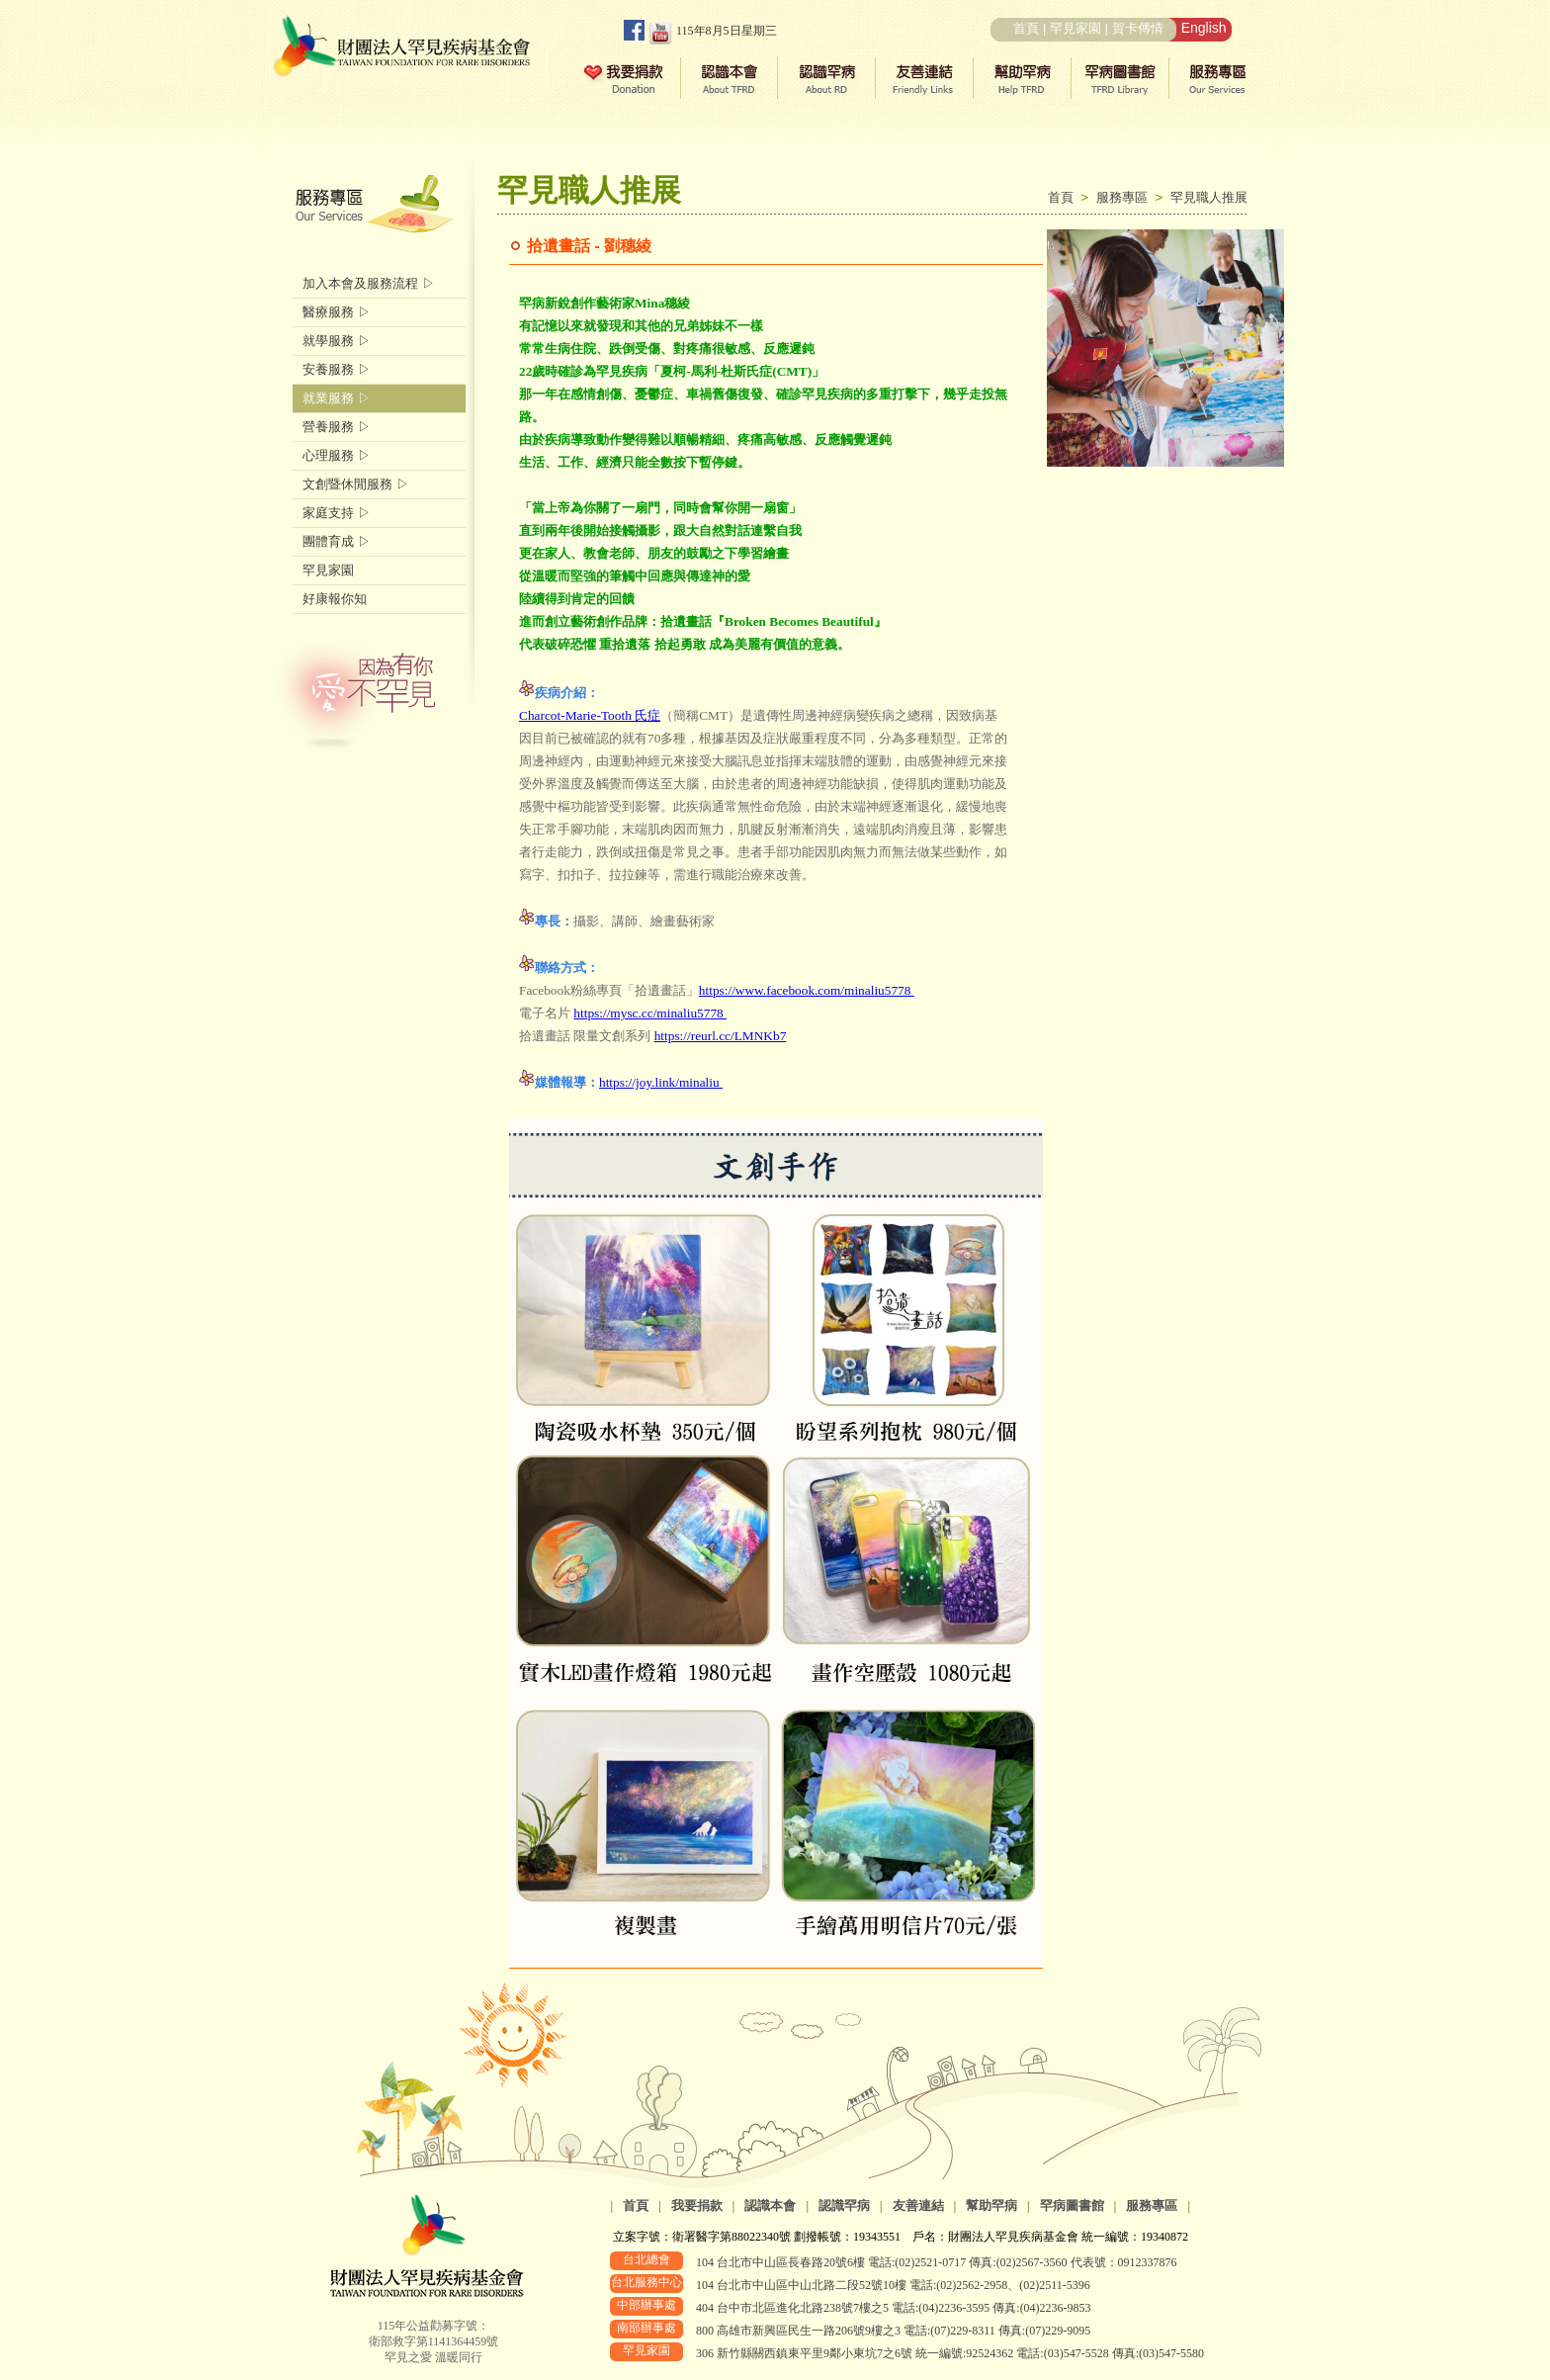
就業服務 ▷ (336, 398)
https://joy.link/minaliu (661, 1082)
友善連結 (918, 2205)
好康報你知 (334, 598)
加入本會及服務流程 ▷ (368, 283)
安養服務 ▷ (336, 369)
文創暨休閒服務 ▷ (355, 484)
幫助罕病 (991, 2205)
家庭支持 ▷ (336, 512)
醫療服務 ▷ (336, 312)
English (1204, 28)
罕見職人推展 (1209, 197)
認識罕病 (844, 2205)
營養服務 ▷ (336, 426)
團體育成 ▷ (336, 541)
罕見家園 (1075, 28)
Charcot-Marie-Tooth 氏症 (589, 715)
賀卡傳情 (1137, 28)
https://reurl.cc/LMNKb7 (720, 1035)
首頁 (1026, 28)
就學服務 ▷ (336, 340)
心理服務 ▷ (336, 455)
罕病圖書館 (1072, 2205)
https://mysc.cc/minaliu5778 (650, 1013)
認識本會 (770, 2205)
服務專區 (1126, 197)
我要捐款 (697, 2205)
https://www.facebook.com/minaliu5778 (806, 990)
